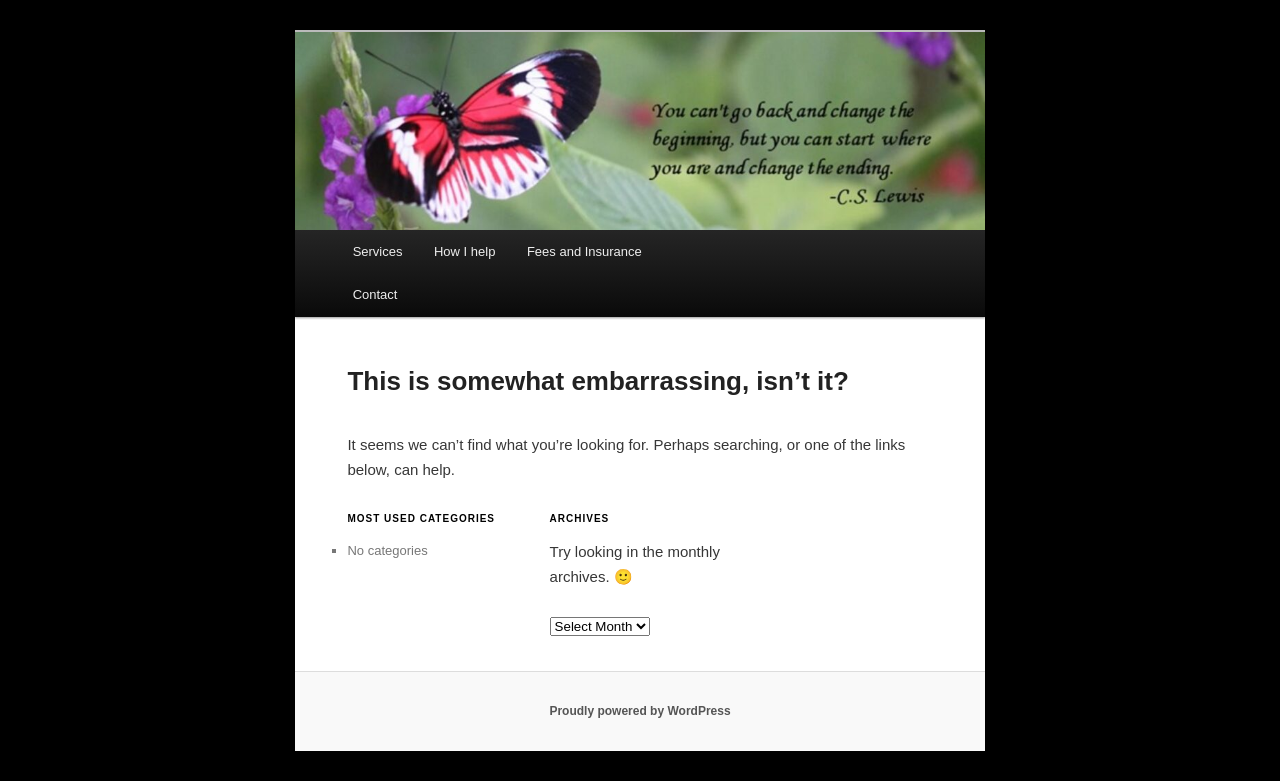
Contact (375, 294)
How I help (464, 251)
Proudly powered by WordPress (639, 711)
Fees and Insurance (584, 251)
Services (378, 251)
